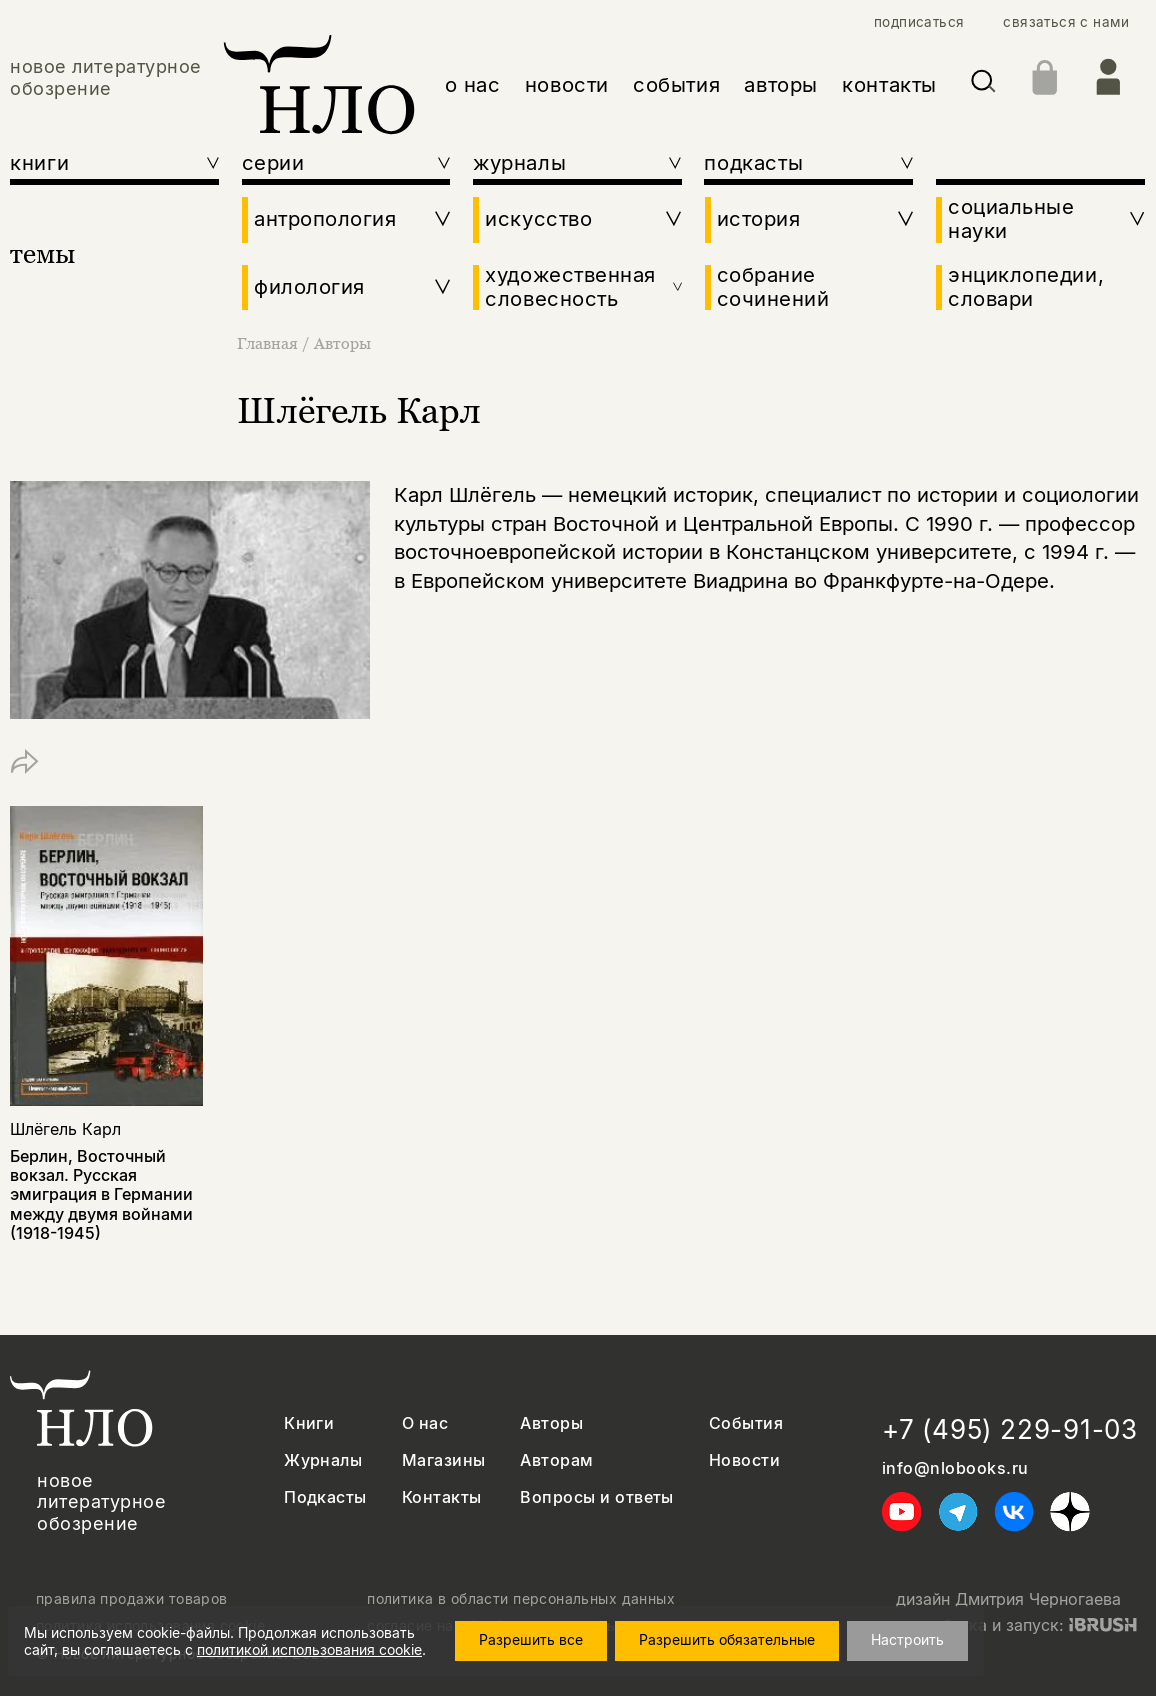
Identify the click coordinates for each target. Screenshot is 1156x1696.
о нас (473, 84)
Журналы (323, 1460)
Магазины (444, 1460)
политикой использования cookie (309, 1649)
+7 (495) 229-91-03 (1010, 1429)
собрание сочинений (773, 287)
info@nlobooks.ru (955, 1468)
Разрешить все (531, 1639)
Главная (269, 343)
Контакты (442, 1497)
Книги (309, 1423)
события (676, 84)
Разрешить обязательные (727, 1639)
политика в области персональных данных (521, 1599)
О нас (425, 1423)
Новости (744, 1460)
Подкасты (325, 1497)
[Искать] (983, 85)
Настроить (907, 1639)
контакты (889, 84)
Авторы (342, 343)
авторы (781, 84)
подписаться (919, 22)
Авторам (556, 1460)
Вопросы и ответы (597, 1497)
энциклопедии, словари (1026, 287)
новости (567, 84)
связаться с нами (1066, 22)
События (746, 1423)
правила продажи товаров (132, 1599)
